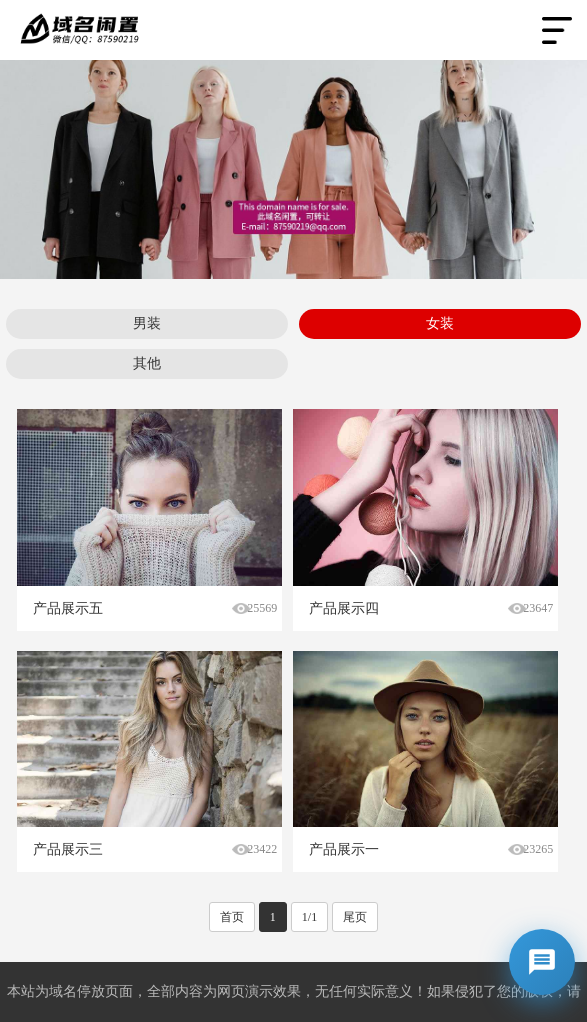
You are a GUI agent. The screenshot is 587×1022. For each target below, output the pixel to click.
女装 (440, 323)
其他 (147, 363)
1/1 (309, 917)
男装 (147, 323)
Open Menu (557, 30)
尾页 (355, 917)
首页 (232, 917)
